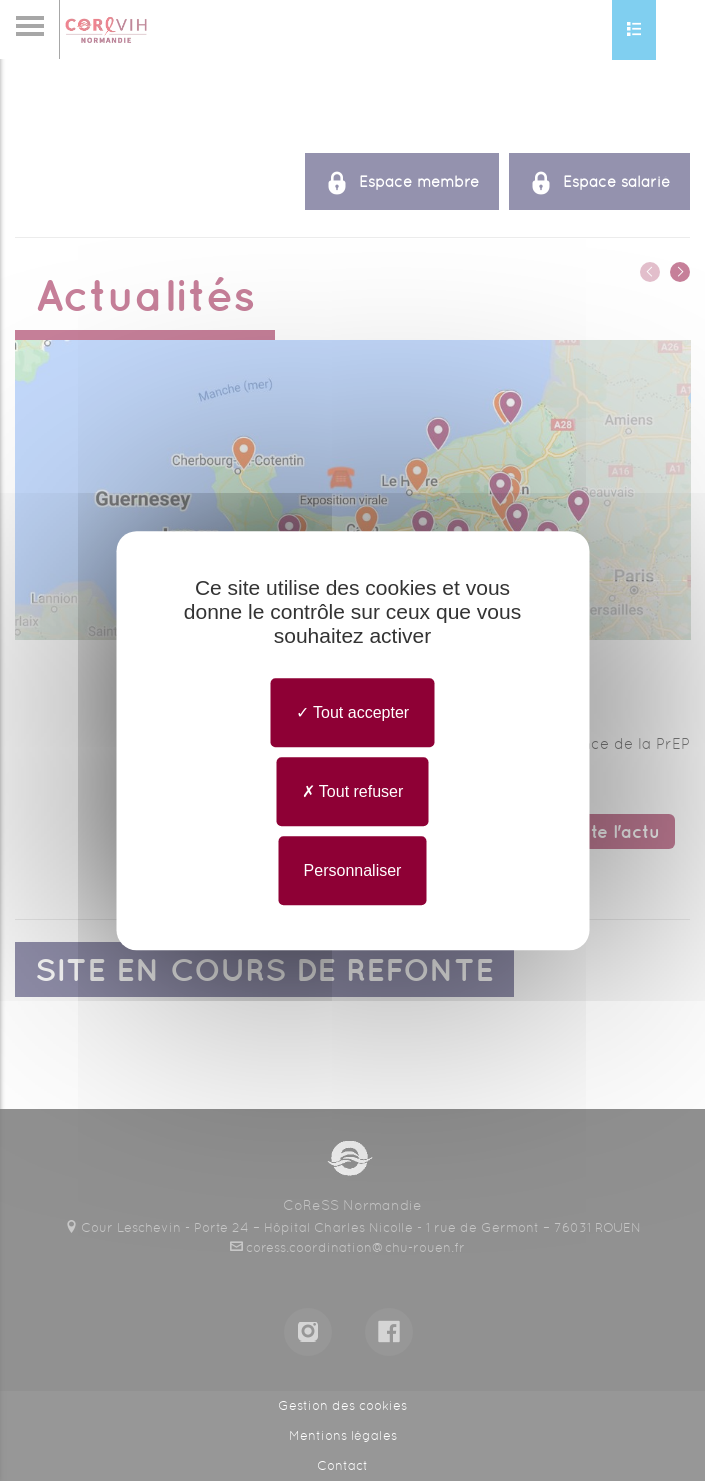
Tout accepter (352, 712)
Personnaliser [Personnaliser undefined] (353, 870)
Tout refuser (353, 791)
